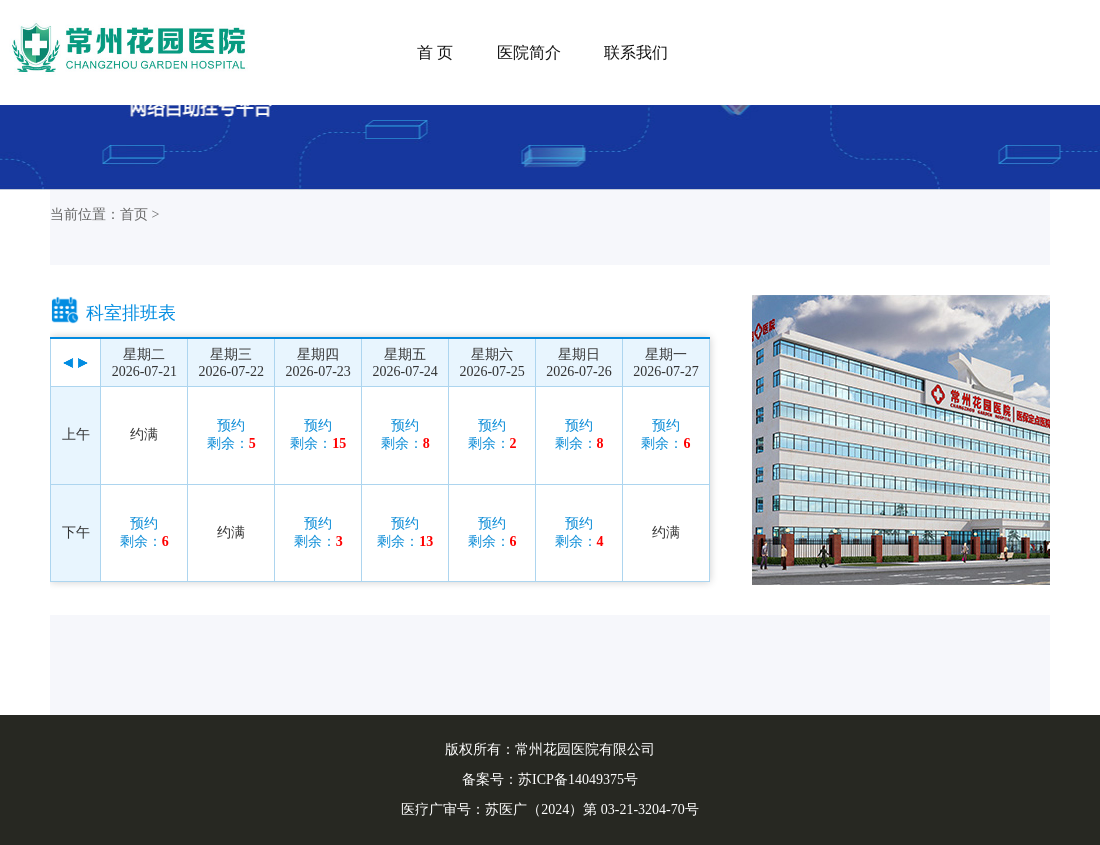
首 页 (435, 52)
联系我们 (636, 52)
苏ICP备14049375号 (578, 779)
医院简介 (529, 52)
